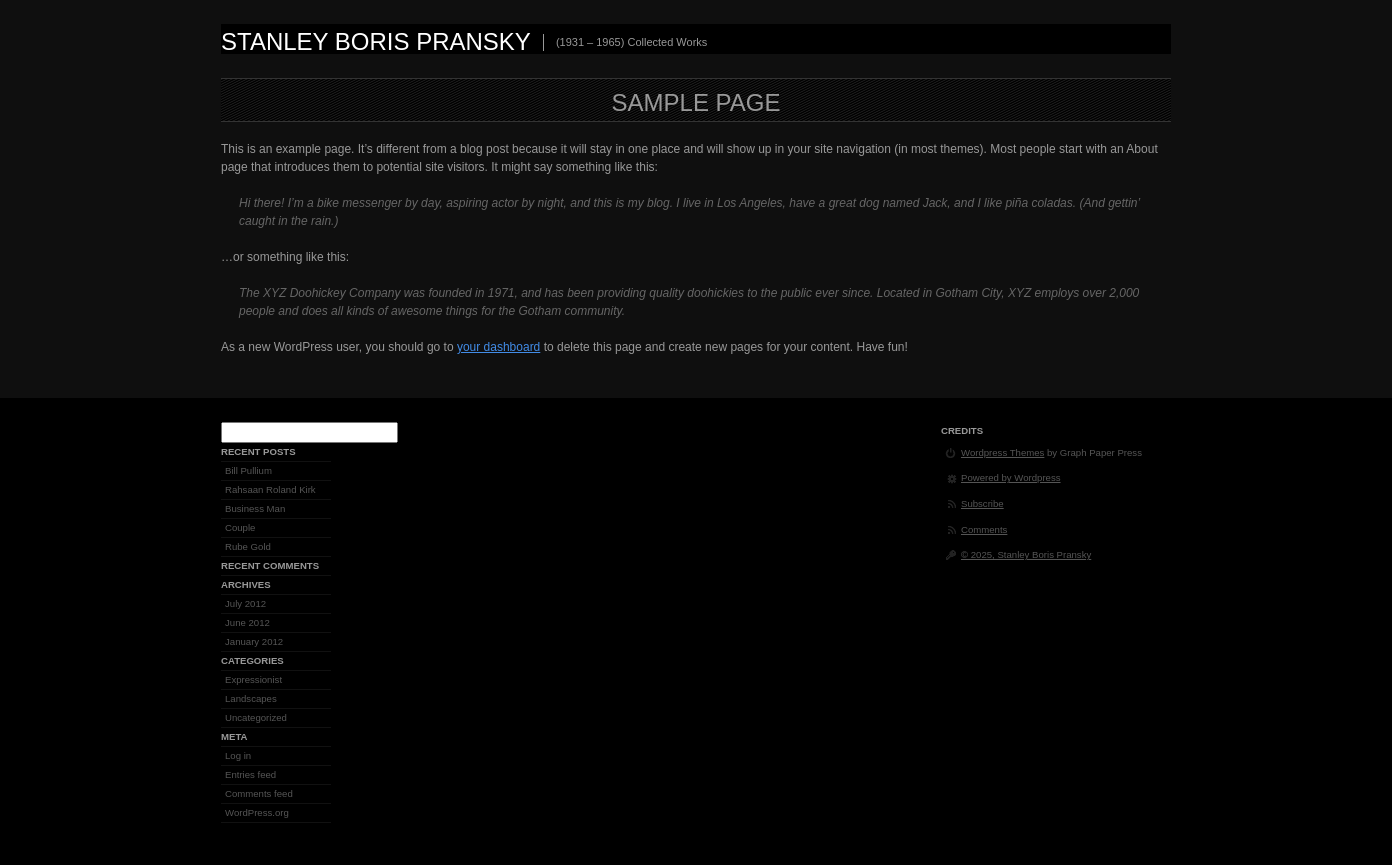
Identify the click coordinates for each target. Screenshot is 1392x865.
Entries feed (250, 774)
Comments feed (259, 793)
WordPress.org (257, 812)
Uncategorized (256, 717)
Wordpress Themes (1002, 452)
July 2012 (245, 603)
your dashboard (498, 347)
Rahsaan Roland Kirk (270, 489)
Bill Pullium (248, 470)
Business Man (255, 508)
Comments (984, 529)
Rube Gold (248, 546)
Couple (240, 527)
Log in (238, 755)
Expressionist (253, 679)
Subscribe (982, 503)
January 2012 (254, 641)
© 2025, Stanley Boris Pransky (1026, 554)
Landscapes (251, 698)
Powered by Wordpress (1011, 477)
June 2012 (247, 622)
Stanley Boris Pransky (376, 41)
